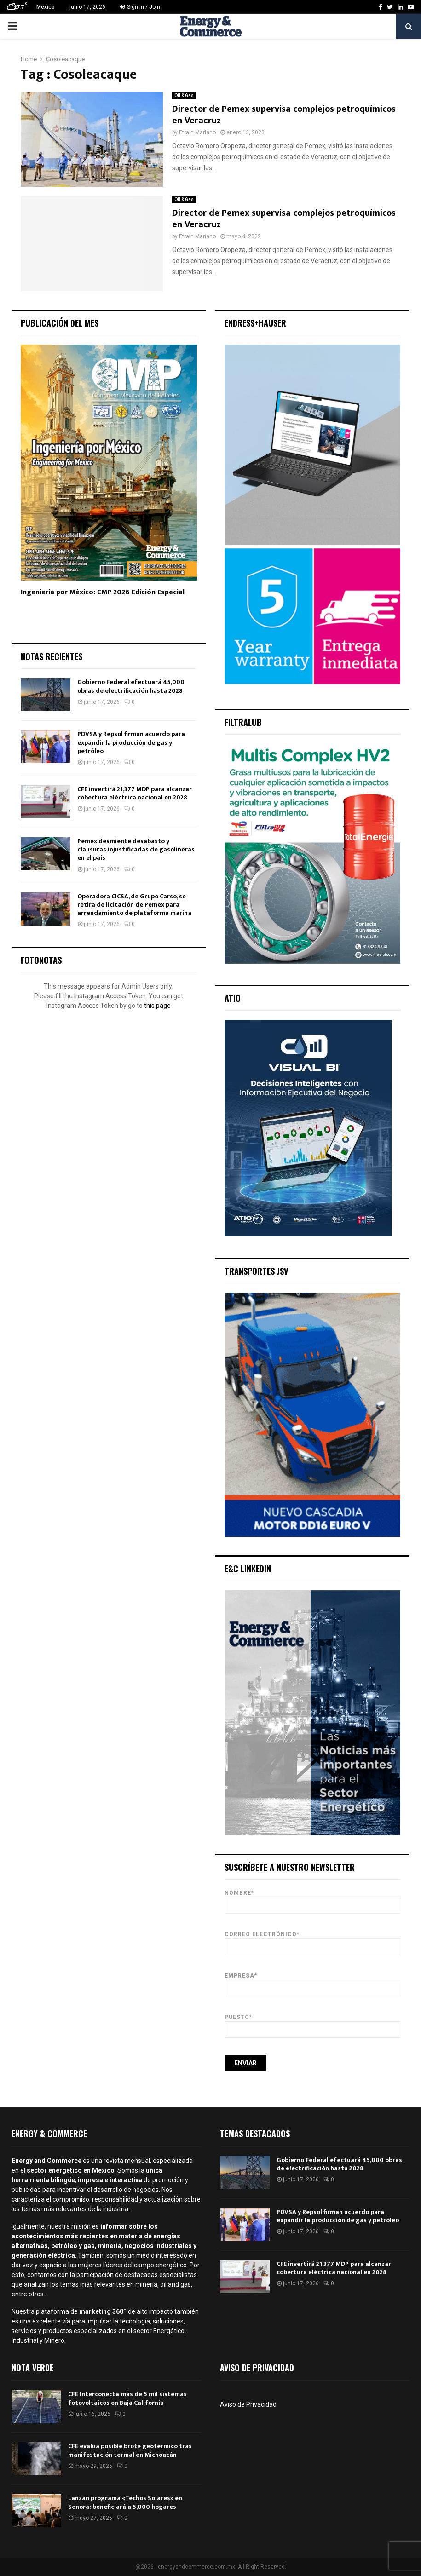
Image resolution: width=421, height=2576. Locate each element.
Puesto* (313, 2023)
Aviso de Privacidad (248, 2404)
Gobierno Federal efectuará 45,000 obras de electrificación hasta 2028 (131, 686)
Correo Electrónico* (313, 1940)
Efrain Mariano (197, 132)
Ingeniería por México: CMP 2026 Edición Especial (103, 592)
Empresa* (313, 1981)
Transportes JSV (256, 1271)
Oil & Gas (184, 95)
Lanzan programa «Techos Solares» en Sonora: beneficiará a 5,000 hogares (125, 2502)
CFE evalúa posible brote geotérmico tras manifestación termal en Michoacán (130, 2450)
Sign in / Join (140, 7)
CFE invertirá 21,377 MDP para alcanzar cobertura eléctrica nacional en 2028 (134, 793)
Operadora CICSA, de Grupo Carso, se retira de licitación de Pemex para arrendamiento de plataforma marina (134, 904)
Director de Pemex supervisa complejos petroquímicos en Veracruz (284, 114)
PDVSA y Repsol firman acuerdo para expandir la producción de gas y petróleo (131, 742)
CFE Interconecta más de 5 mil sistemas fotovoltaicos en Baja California (127, 2398)
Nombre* (313, 1899)
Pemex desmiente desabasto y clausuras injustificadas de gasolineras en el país (136, 849)
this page (157, 1005)
